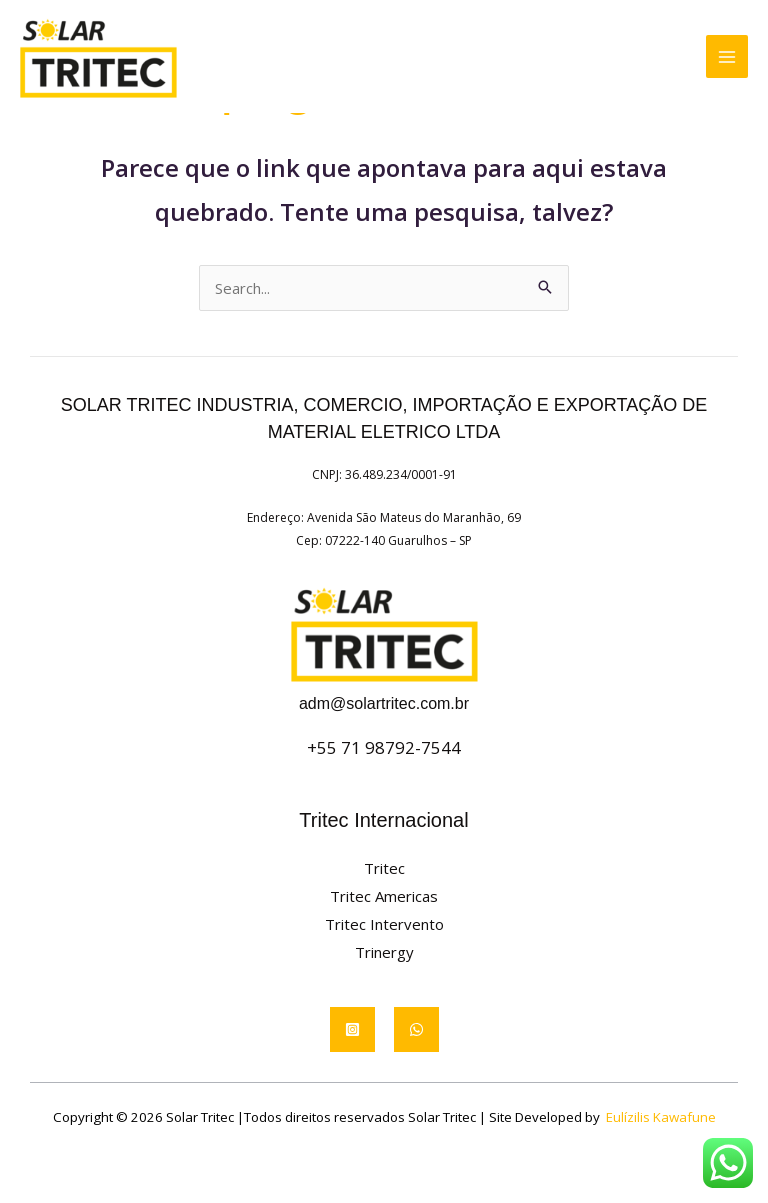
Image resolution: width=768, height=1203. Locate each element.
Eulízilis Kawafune (661, 1117)
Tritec (384, 868)
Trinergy (384, 952)
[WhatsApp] (416, 1029)
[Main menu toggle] (727, 57)
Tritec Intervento (384, 924)
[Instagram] (352, 1029)
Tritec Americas (384, 896)
